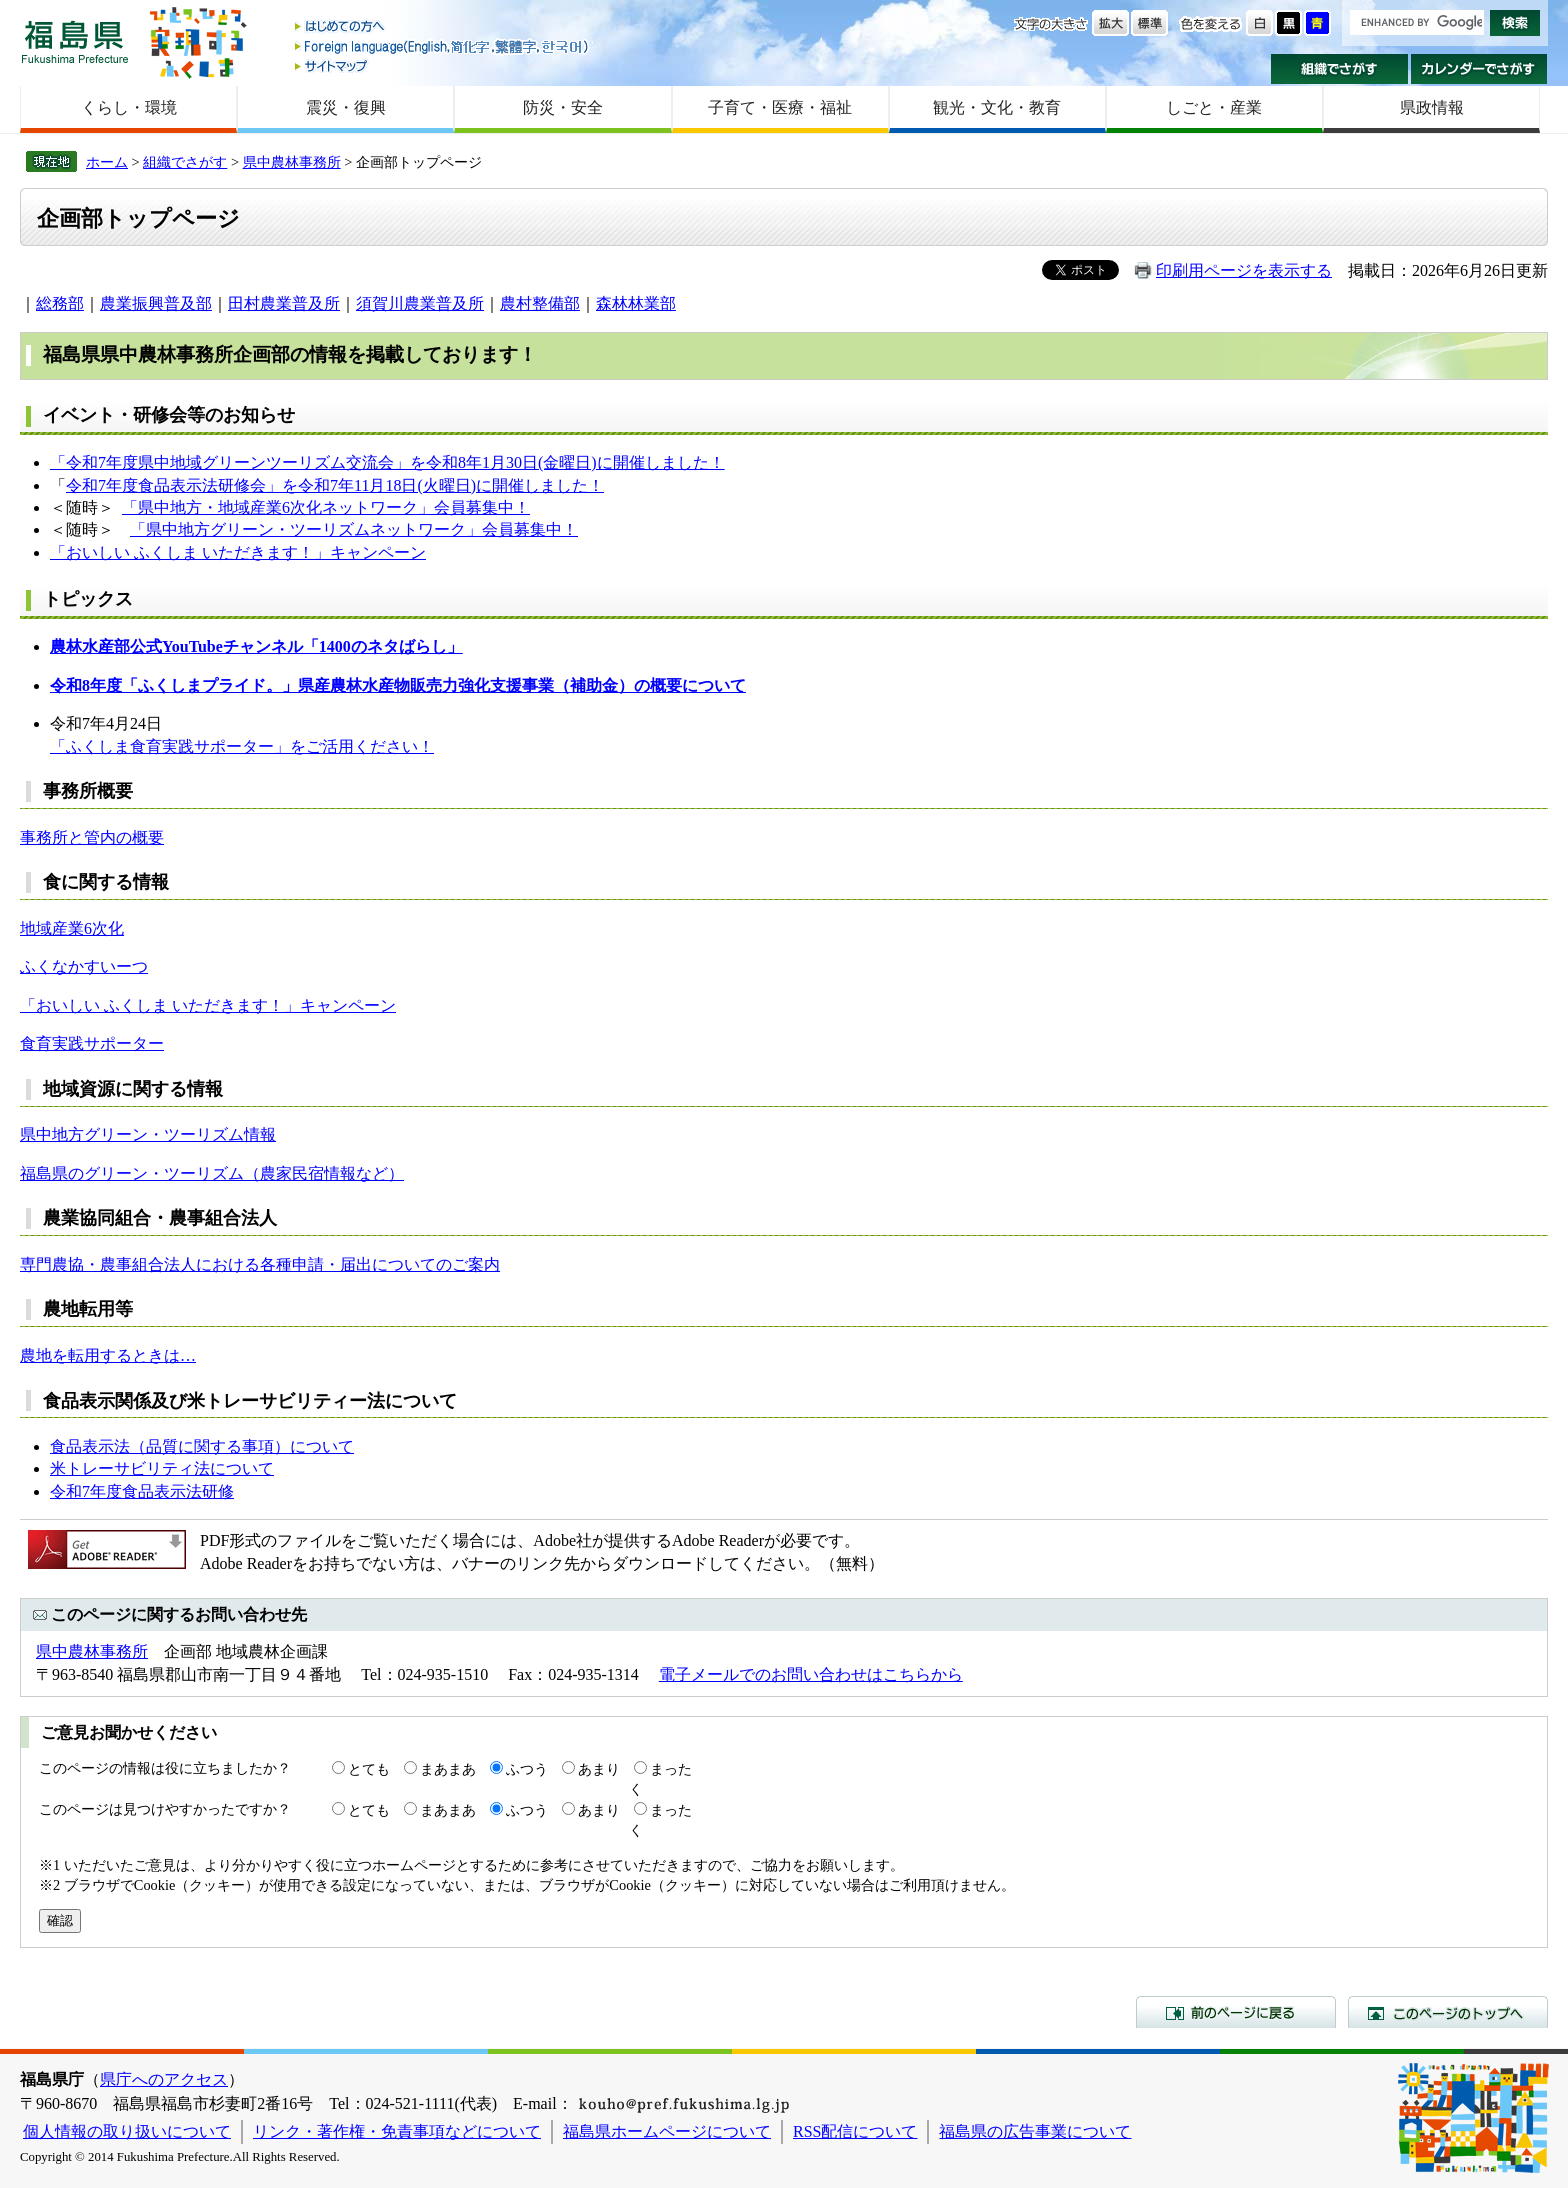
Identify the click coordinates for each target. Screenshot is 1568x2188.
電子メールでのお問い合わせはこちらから (811, 1674)
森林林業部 (636, 303)
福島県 (75, 41)
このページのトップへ (1448, 2012)
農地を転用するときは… (108, 1355)
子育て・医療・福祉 (780, 107)
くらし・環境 (129, 107)
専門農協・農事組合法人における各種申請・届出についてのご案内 (260, 1264)
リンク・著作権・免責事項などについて (397, 2131)
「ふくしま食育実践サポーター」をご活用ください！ (242, 746)
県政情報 (1432, 107)
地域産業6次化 (72, 928)
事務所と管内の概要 (92, 837)
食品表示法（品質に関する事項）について (202, 1446)
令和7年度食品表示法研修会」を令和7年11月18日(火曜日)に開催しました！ (335, 485)
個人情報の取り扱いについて (127, 2131)
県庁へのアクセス (164, 2079)
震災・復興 (346, 107)
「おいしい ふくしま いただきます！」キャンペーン (238, 552)
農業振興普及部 (156, 303)
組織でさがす (1339, 69)
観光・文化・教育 (997, 107)
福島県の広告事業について (1035, 2131)
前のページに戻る (1236, 2012)
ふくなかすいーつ (84, 966)
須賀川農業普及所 (420, 303)
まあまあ (448, 1769)
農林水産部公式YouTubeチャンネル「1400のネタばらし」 (256, 646)
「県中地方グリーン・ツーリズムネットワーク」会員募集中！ (354, 529)
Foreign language (443, 46)
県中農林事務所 (292, 162)
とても (369, 1769)
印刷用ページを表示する (1244, 270)
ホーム (107, 162)
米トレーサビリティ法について (162, 1468)
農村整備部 (540, 303)
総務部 (60, 303)
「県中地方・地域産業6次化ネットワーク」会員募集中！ (326, 507)
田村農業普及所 (284, 303)
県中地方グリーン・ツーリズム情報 (148, 1134)
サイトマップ (443, 65)
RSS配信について (855, 2131)
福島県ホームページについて (667, 2131)
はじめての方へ (443, 27)
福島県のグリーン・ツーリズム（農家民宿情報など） (212, 1173)
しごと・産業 (1214, 107)
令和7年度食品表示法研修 (142, 1491)
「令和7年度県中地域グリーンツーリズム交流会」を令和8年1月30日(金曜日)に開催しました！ (387, 462)
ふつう (527, 1769)
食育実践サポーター (92, 1043)
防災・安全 (563, 107)
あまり (599, 1769)
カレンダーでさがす (1479, 69)
